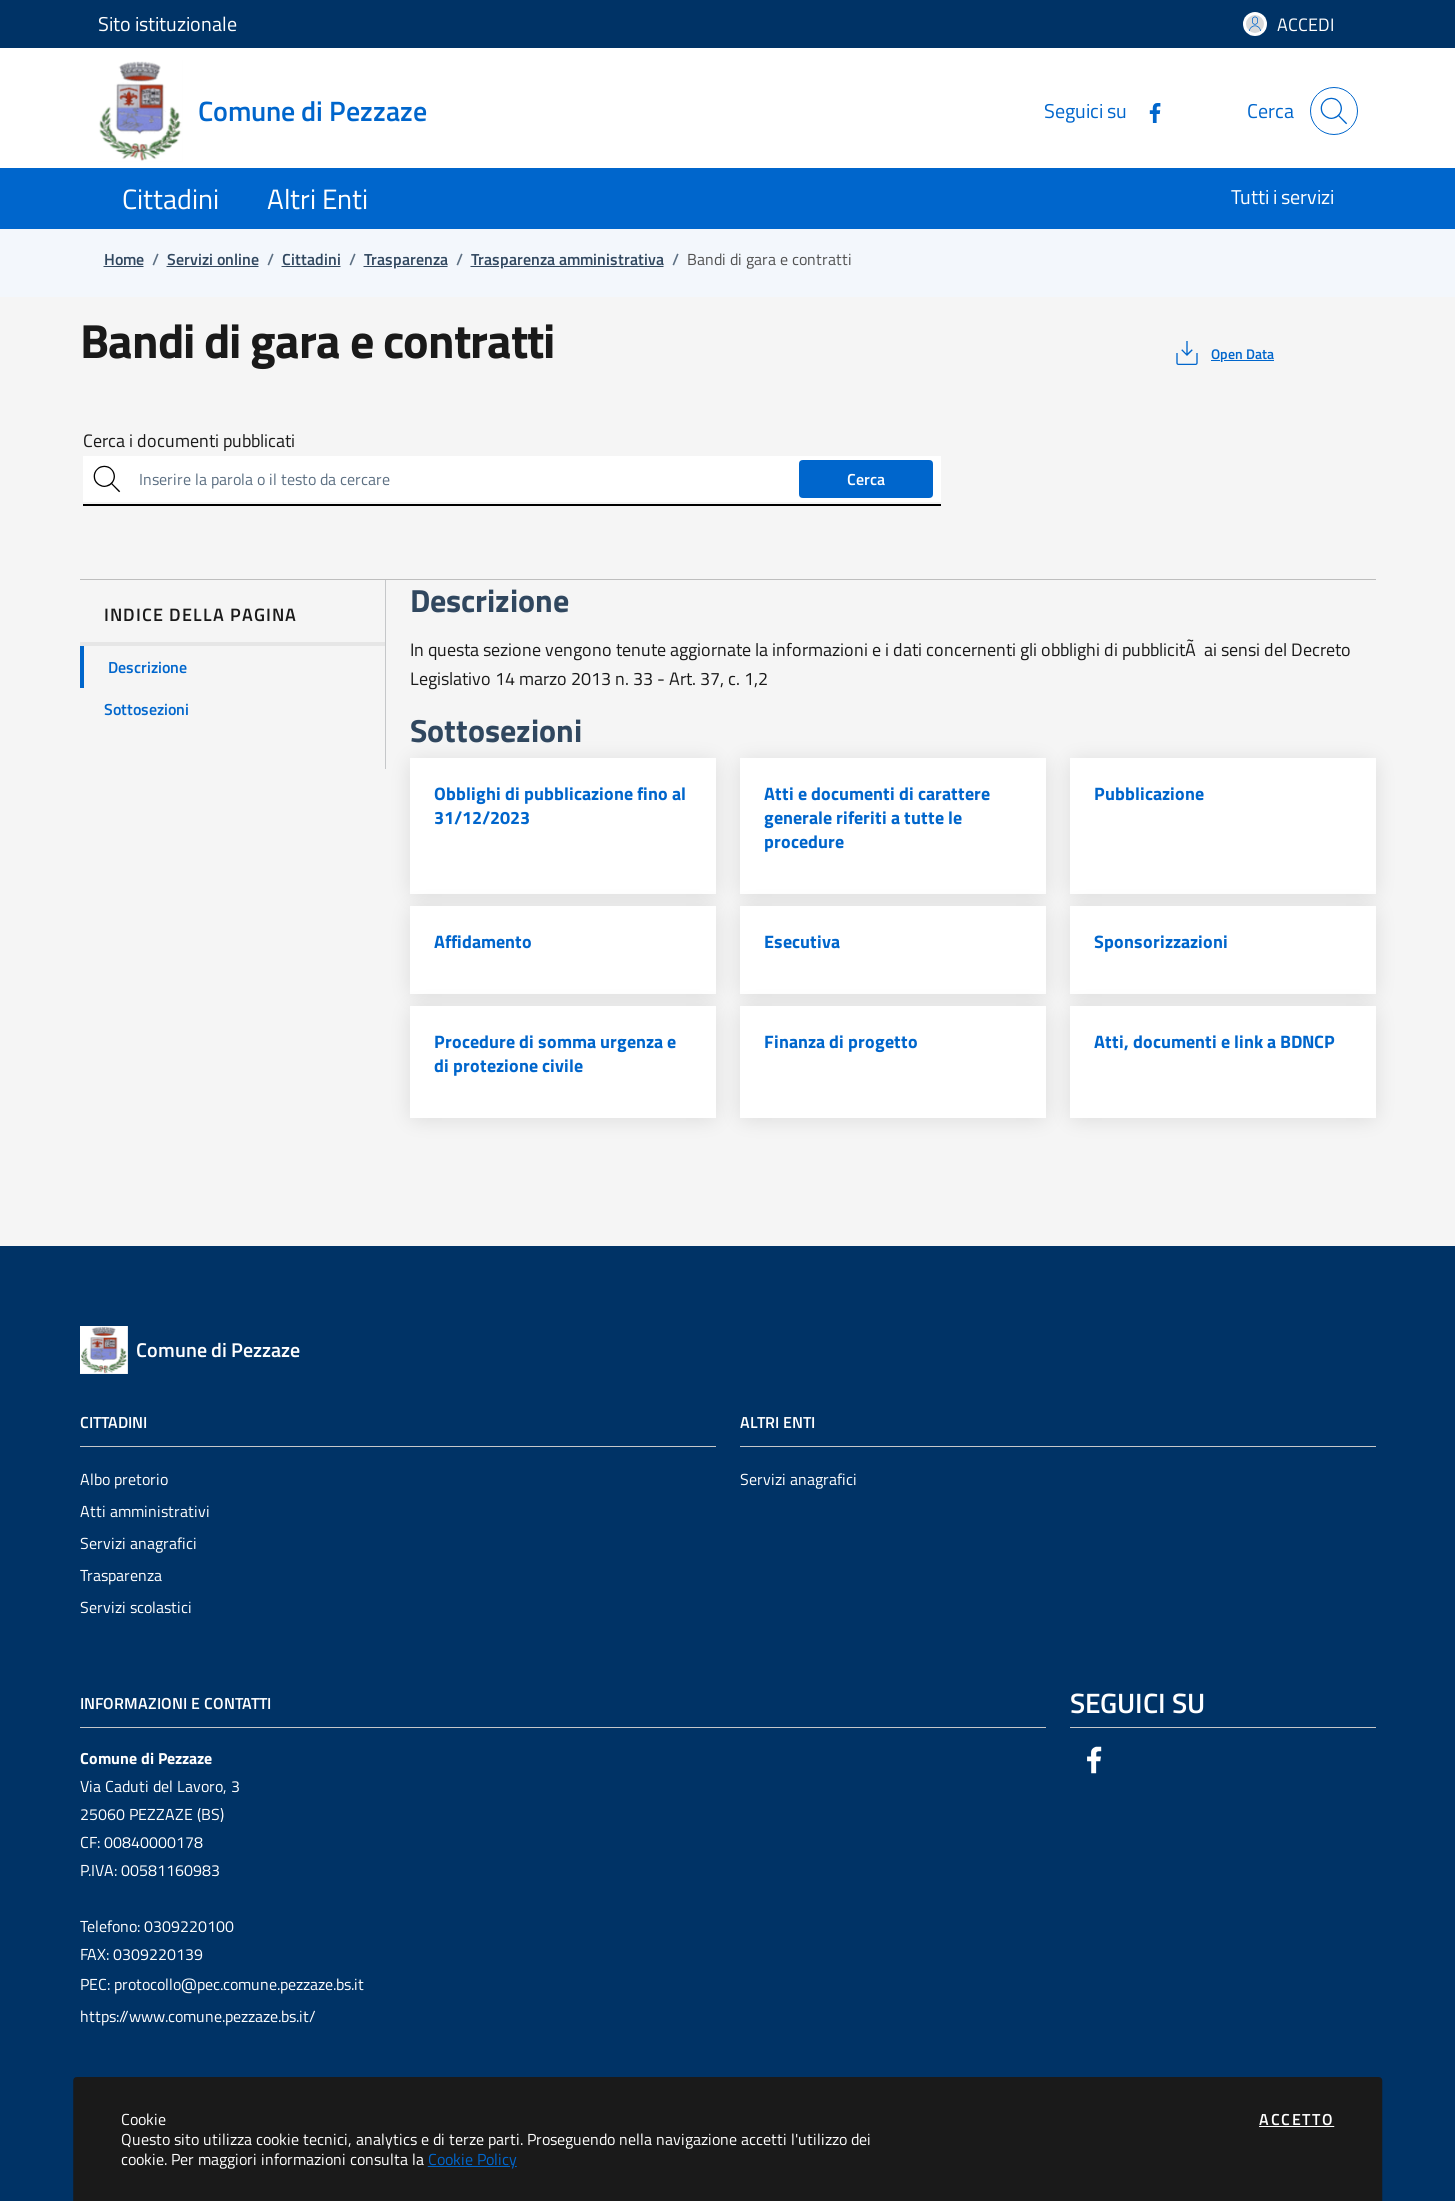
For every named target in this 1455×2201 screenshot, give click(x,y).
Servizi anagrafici (138, 1543)
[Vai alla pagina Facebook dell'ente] (1147, 110)
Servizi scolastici (136, 1607)
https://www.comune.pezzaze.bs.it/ (198, 2016)
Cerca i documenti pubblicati (189, 441)
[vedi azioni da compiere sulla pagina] (1222, 353)
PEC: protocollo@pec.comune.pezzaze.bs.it (222, 1984)
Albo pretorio (124, 1479)
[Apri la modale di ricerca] (1334, 111)
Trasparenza (121, 1575)
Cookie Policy (472, 2159)
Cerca (866, 479)
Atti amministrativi (145, 1511)
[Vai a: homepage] (274, 111)
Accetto (1296, 2119)
